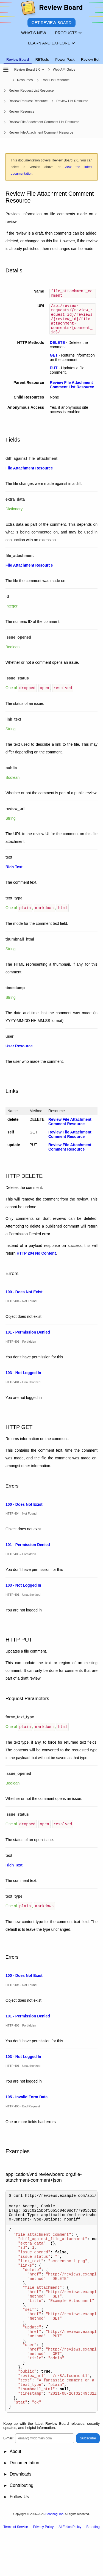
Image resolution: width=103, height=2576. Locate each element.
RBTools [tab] (42, 59)
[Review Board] (51, 9)
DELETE (57, 350)
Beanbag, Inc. (54, 2557)
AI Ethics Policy (70, 2571)
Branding (93, 2571)
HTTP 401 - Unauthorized (22, 1388)
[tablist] (51, 56)
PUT (53, 375)
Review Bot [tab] (90, 59)
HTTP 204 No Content (36, 1260)
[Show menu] (42, 69)
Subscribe (88, 2482)
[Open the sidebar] (6, 70)
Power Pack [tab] (64, 59)
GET (54, 362)
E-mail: (8, 2482)
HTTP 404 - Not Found (21, 1308)
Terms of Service (15, 2571)
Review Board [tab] (17, 59)
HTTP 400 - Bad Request (22, 2112)
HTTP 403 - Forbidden (20, 1348)
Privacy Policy (43, 2571)
